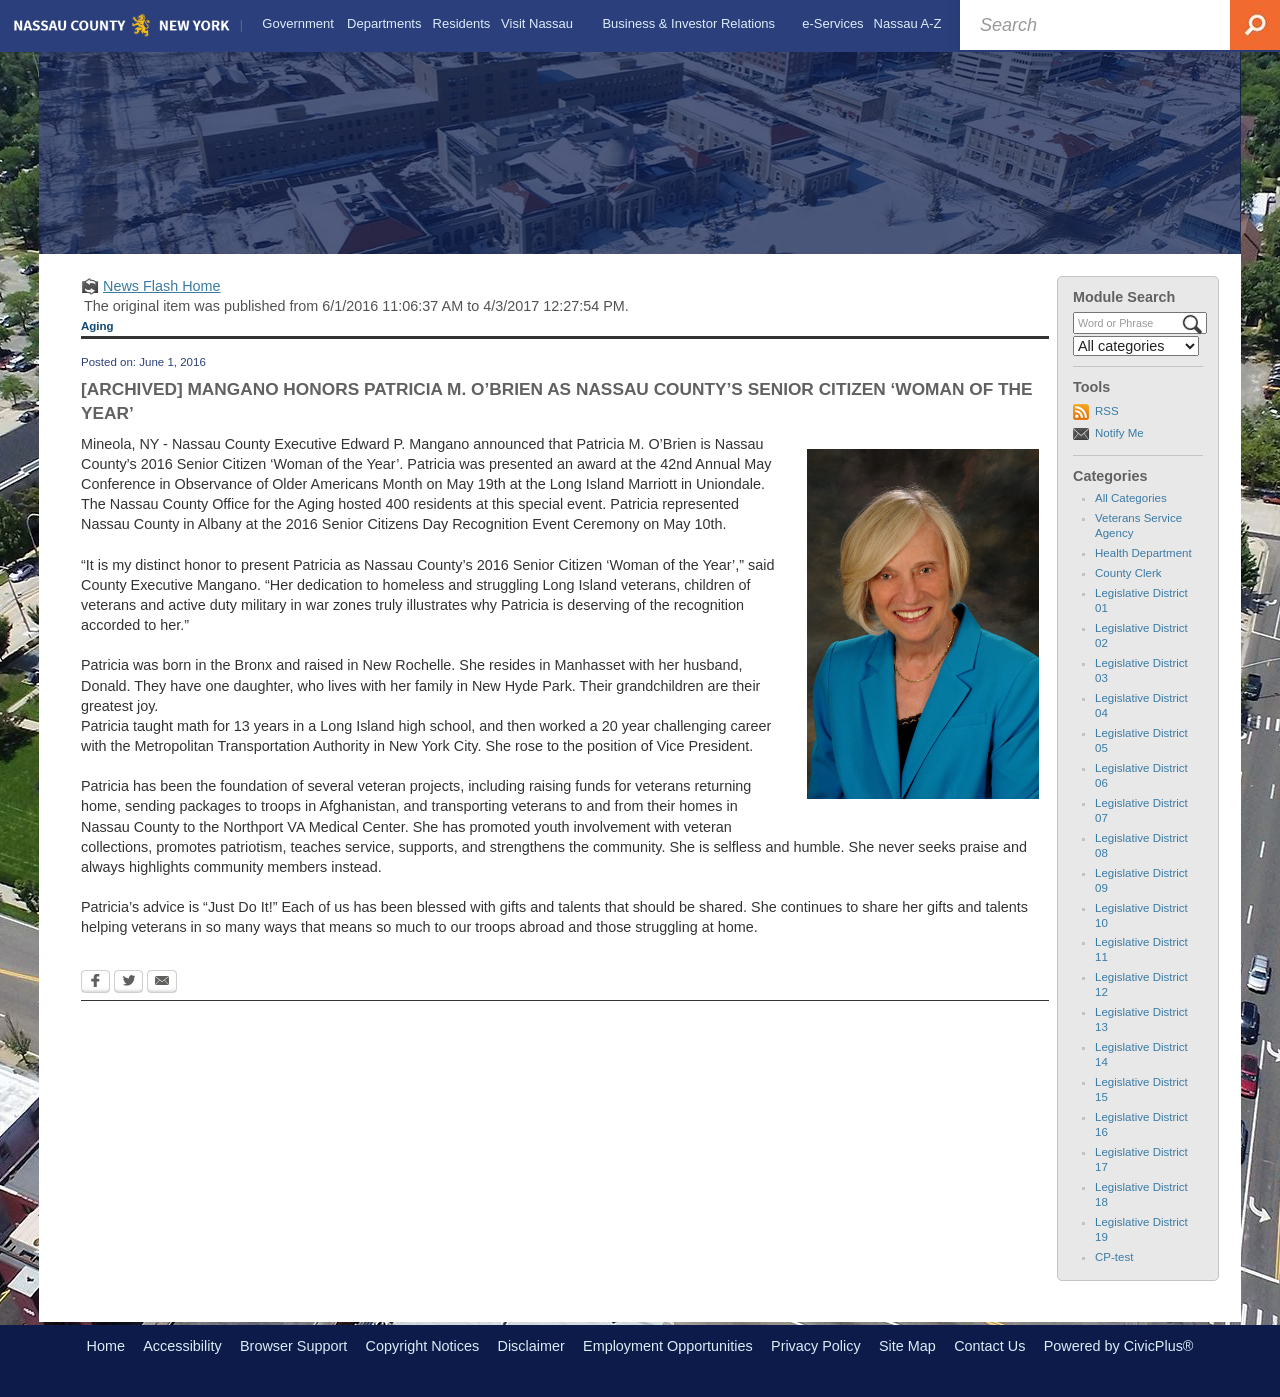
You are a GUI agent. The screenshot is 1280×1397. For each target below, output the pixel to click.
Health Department (1143, 553)
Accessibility (182, 1346)
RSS (1107, 411)
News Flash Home (162, 286)
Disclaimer (531, 1346)
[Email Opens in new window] (162, 983)
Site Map (907, 1346)
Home (106, 1346)
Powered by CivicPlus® (1119, 1346)
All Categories (1131, 498)
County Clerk (1128, 573)
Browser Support (293, 1346)
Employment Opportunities (668, 1346)
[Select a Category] (1136, 346)
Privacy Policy (816, 1346)
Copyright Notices (423, 1346)
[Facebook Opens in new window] (95, 983)
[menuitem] (298, 24)
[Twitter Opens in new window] (128, 983)
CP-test (1114, 1257)
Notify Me (1119, 433)
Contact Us (989, 1346)
